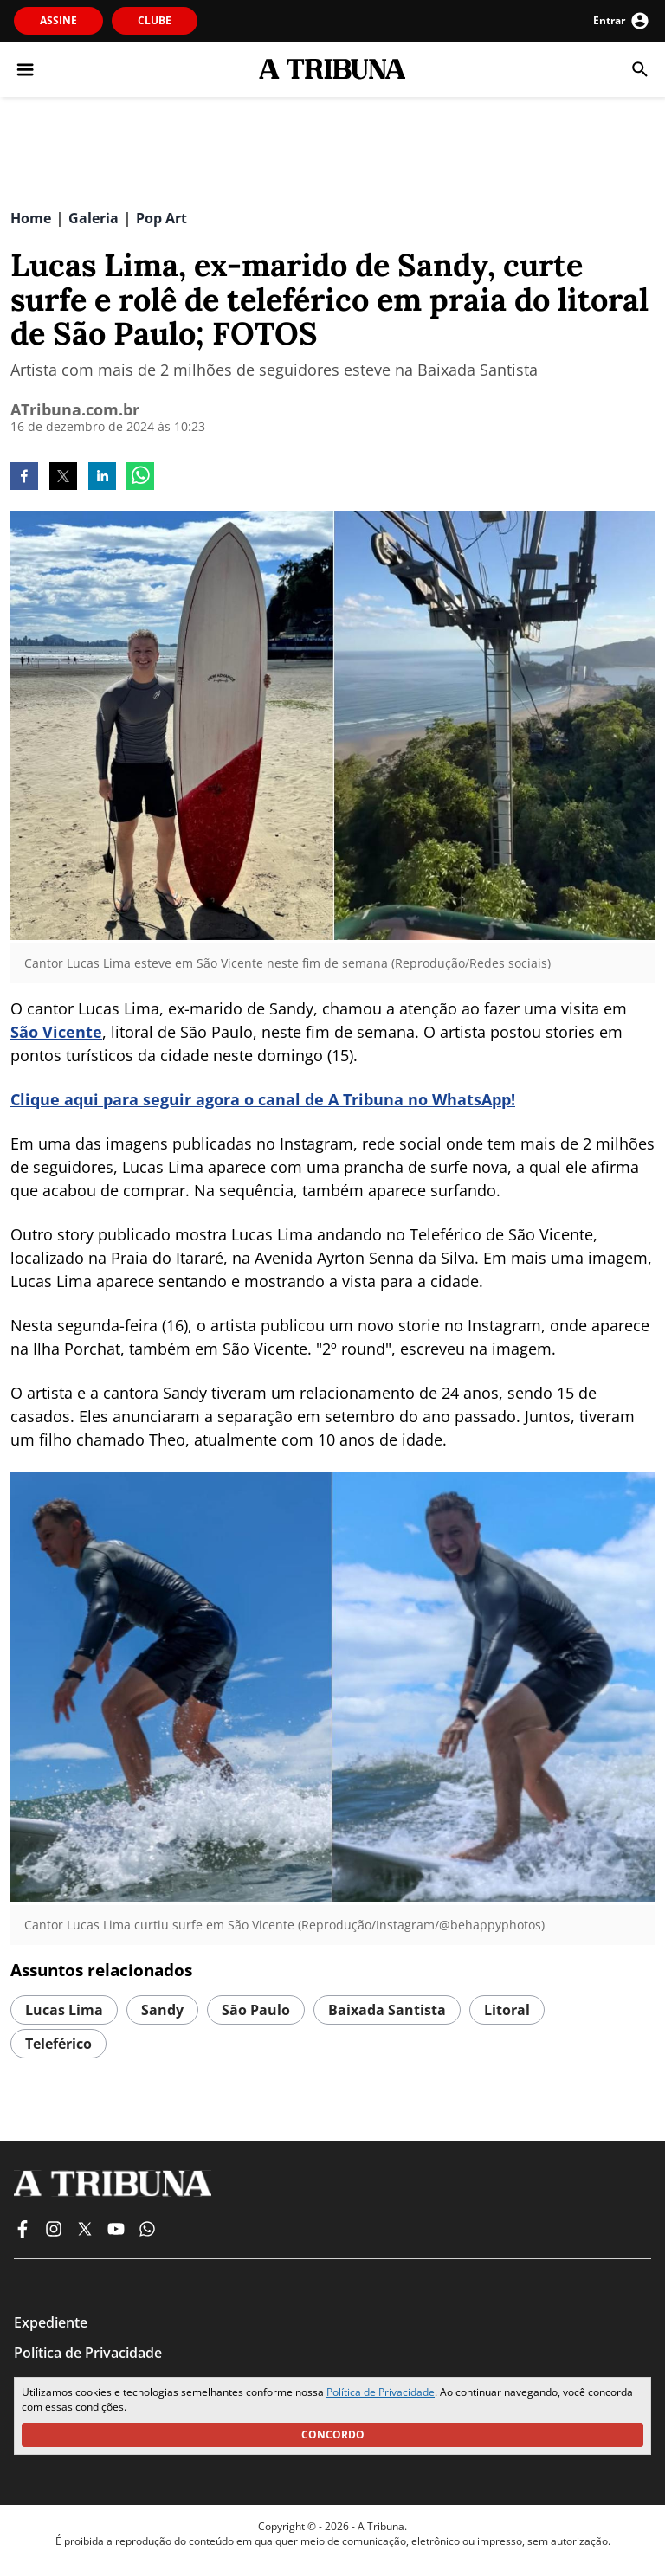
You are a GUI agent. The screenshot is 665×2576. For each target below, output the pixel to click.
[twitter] (63, 477)
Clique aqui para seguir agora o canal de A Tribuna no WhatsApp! (262, 1099)
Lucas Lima (64, 2009)
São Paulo (256, 2009)
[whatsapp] (140, 477)
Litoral (507, 2009)
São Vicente (56, 1031)
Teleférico (58, 2043)
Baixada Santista (387, 2009)
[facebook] (24, 477)
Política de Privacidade (380, 2392)
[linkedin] (102, 477)
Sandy (162, 2009)
